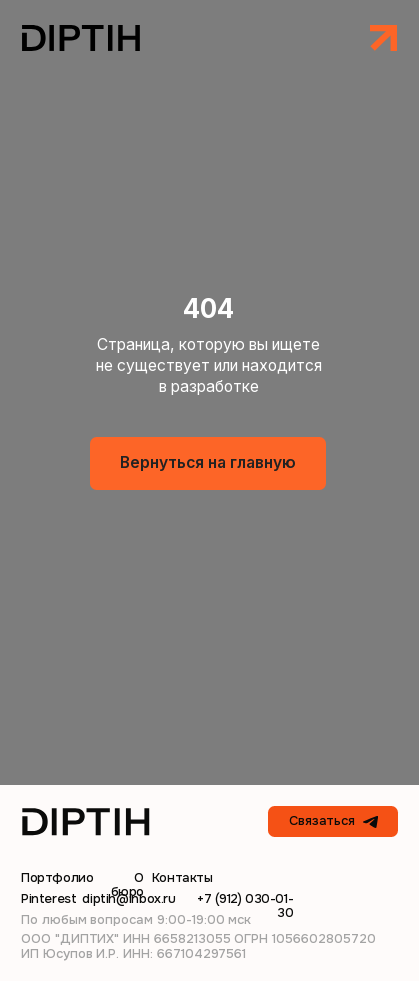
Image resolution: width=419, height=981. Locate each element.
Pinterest (48, 898)
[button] (383, 38)
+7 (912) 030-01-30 (245, 905)
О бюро (127, 884)
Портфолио (57, 877)
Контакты (182, 877)
